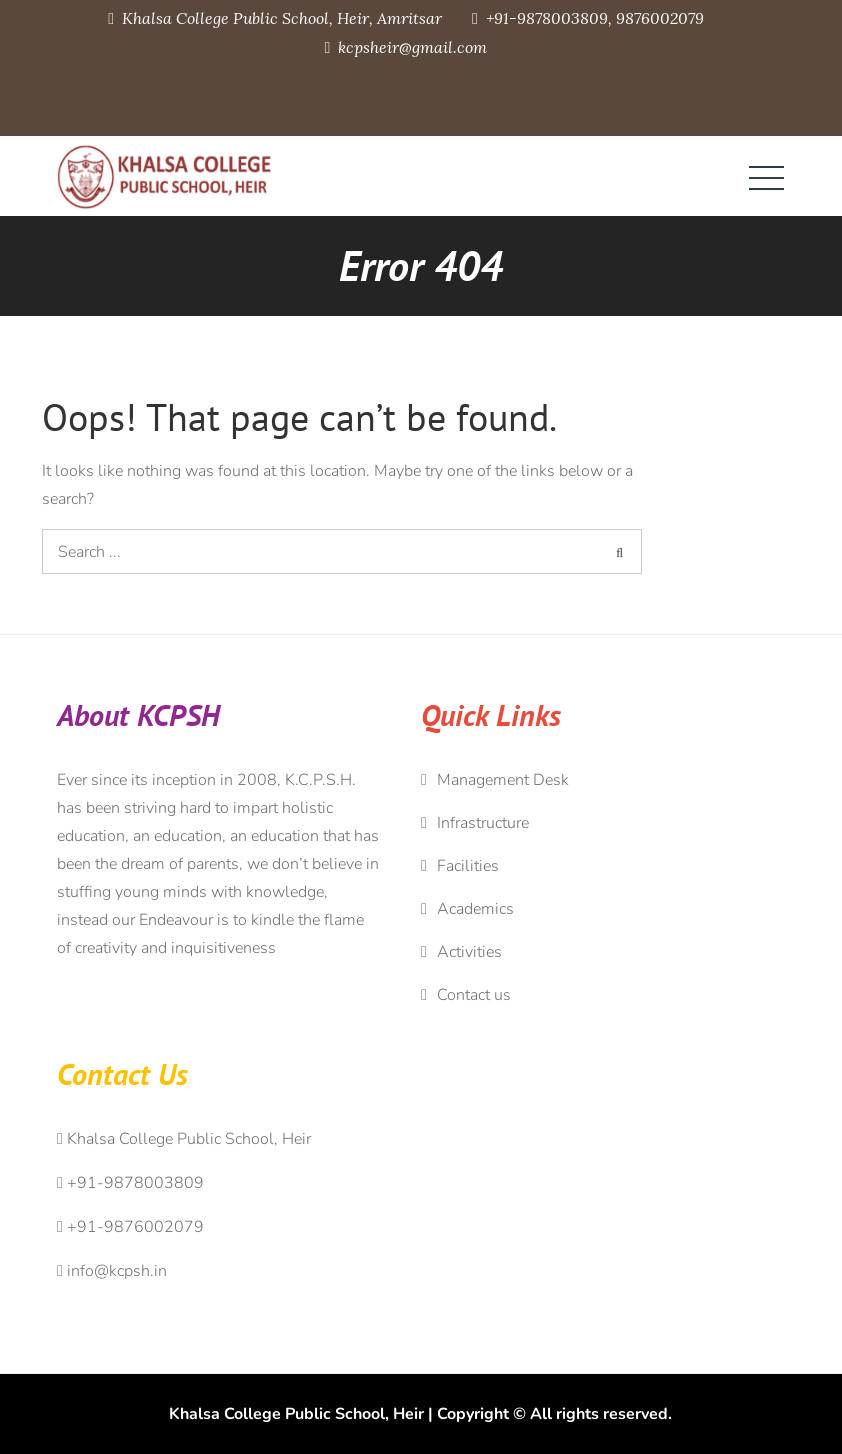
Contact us (474, 995)
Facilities (468, 866)
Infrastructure (483, 823)
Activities (469, 952)
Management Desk (503, 780)
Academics (475, 909)
